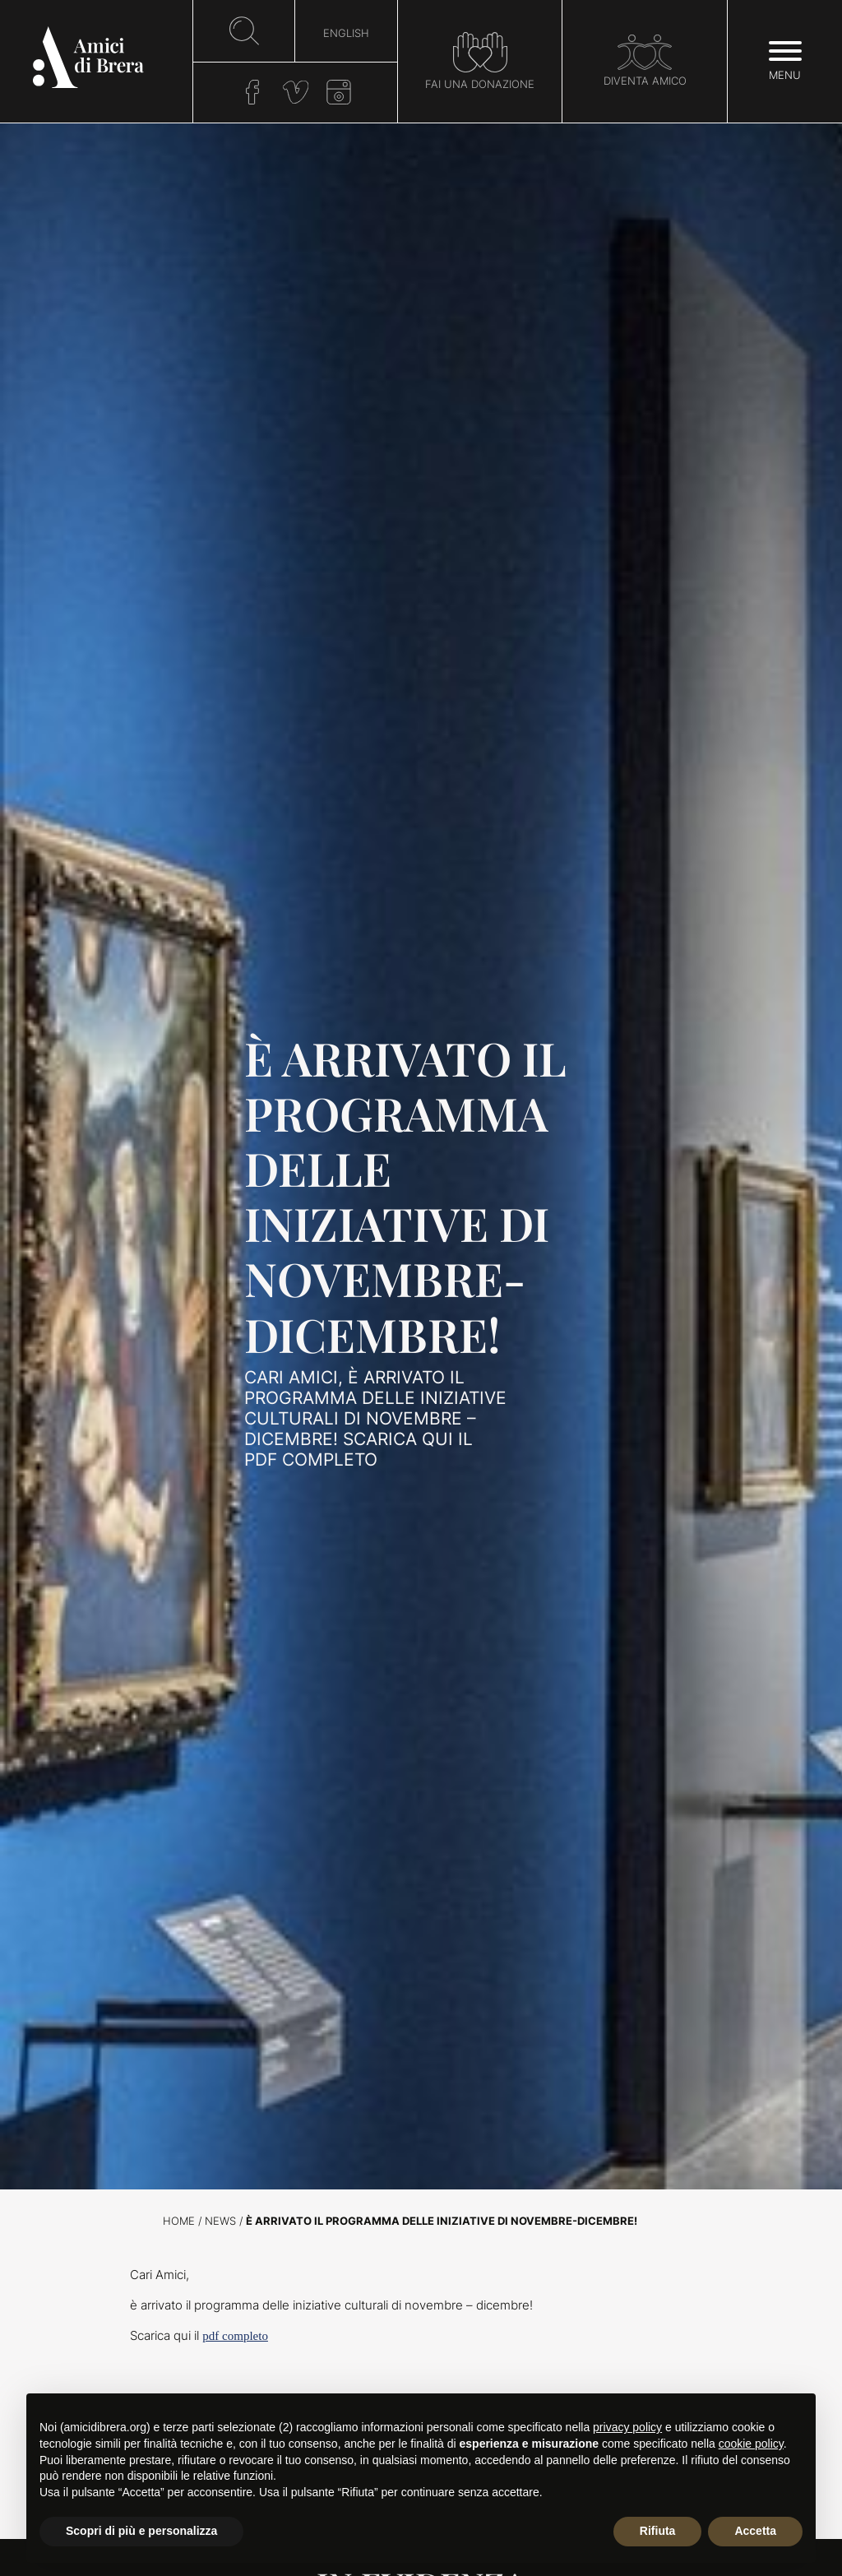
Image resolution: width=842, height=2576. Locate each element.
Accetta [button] (755, 2530)
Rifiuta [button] (658, 2530)
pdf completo (235, 2335)
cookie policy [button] (751, 2443)
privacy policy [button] (627, 2427)
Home (179, 2221)
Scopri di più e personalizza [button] (141, 2530)
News (220, 2221)
